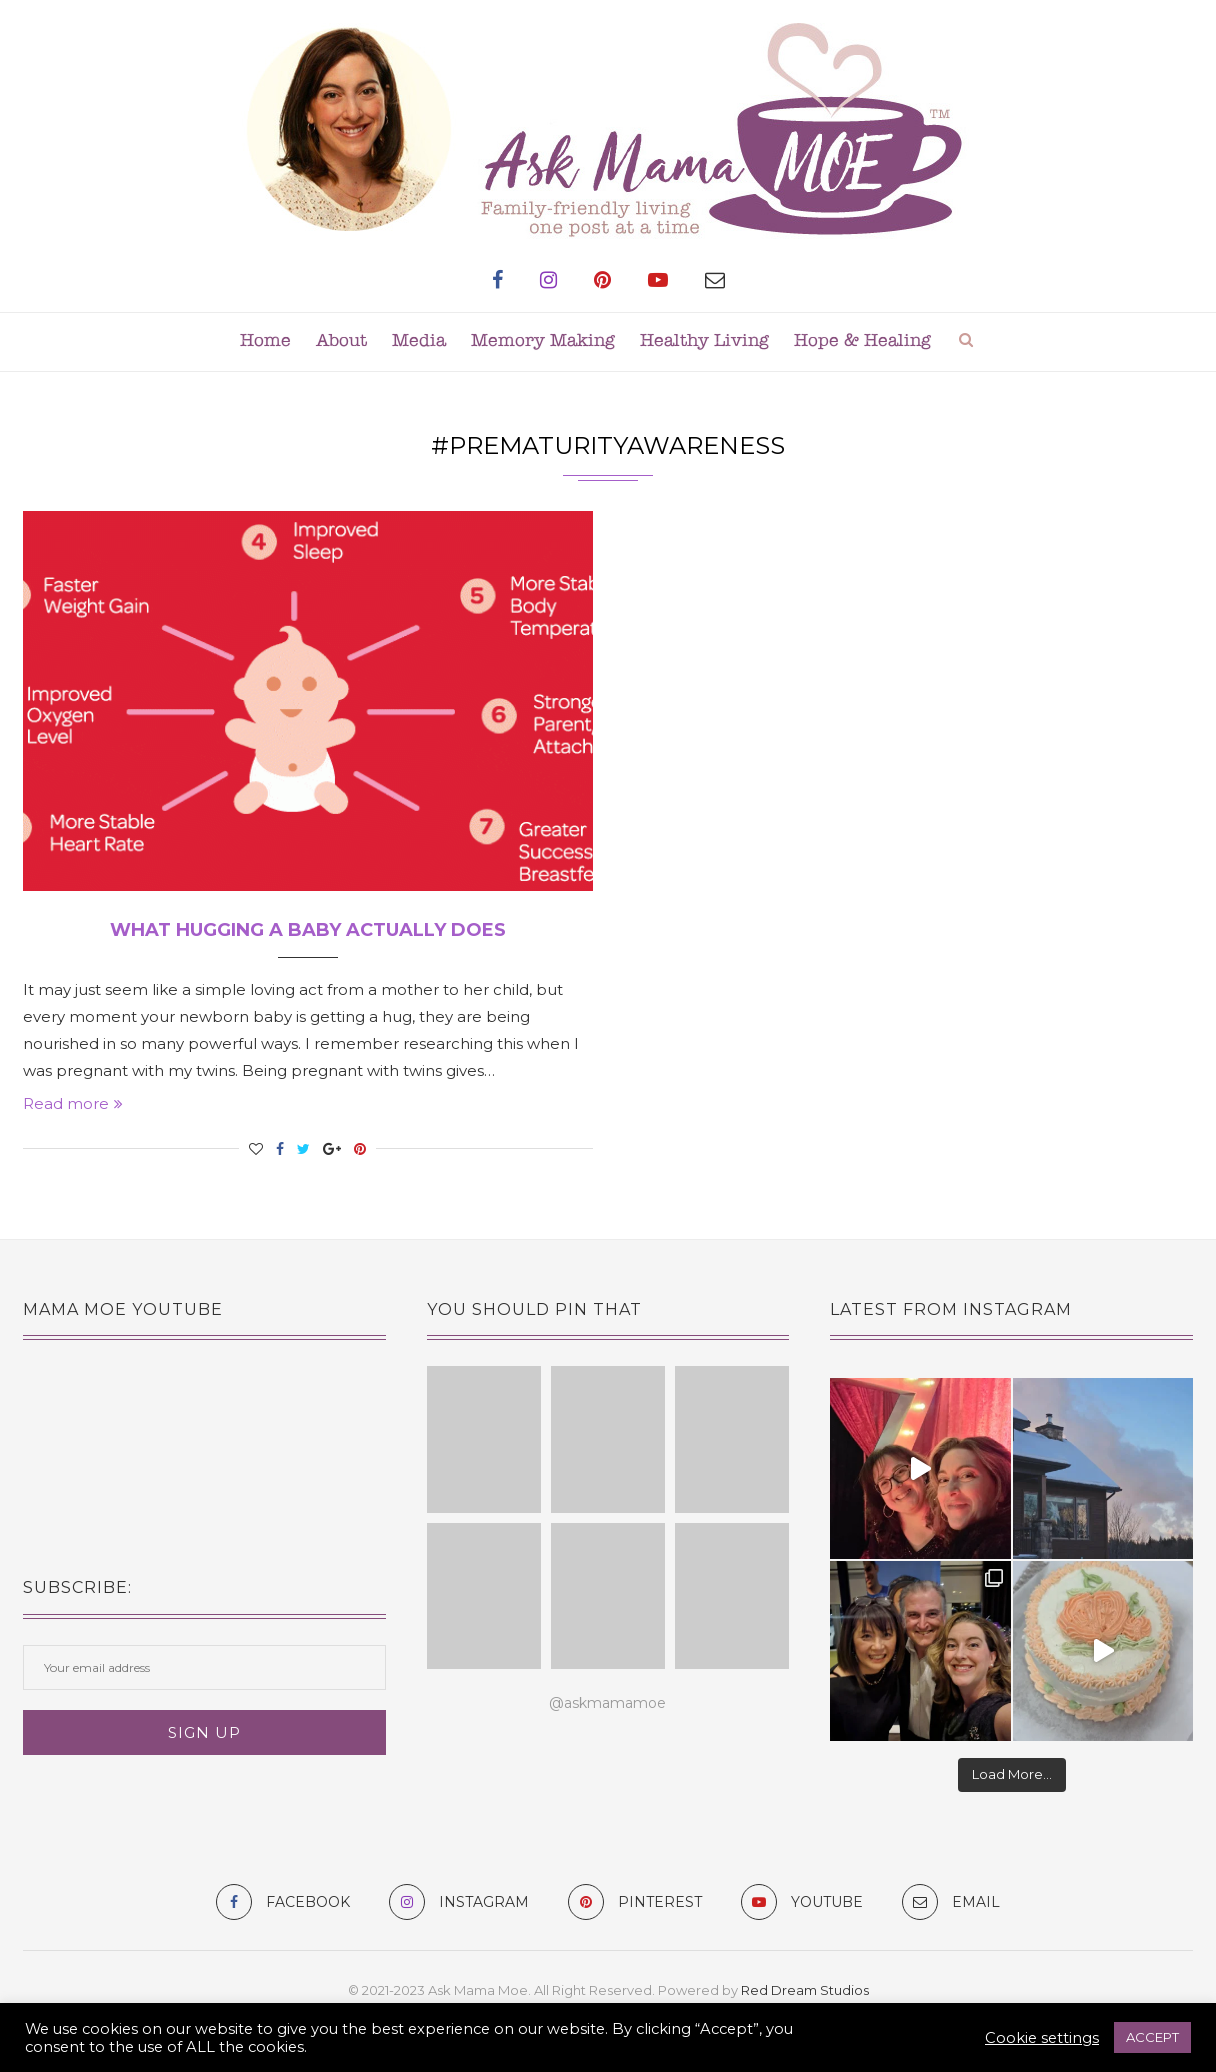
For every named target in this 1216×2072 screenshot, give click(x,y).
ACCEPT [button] (1152, 2037)
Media (419, 341)
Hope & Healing (862, 341)
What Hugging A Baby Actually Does (308, 930)
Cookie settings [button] (1042, 2038)
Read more (73, 1103)
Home (265, 341)
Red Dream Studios (805, 1990)
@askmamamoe (607, 1703)
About (341, 341)
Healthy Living (704, 341)
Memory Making (543, 341)
